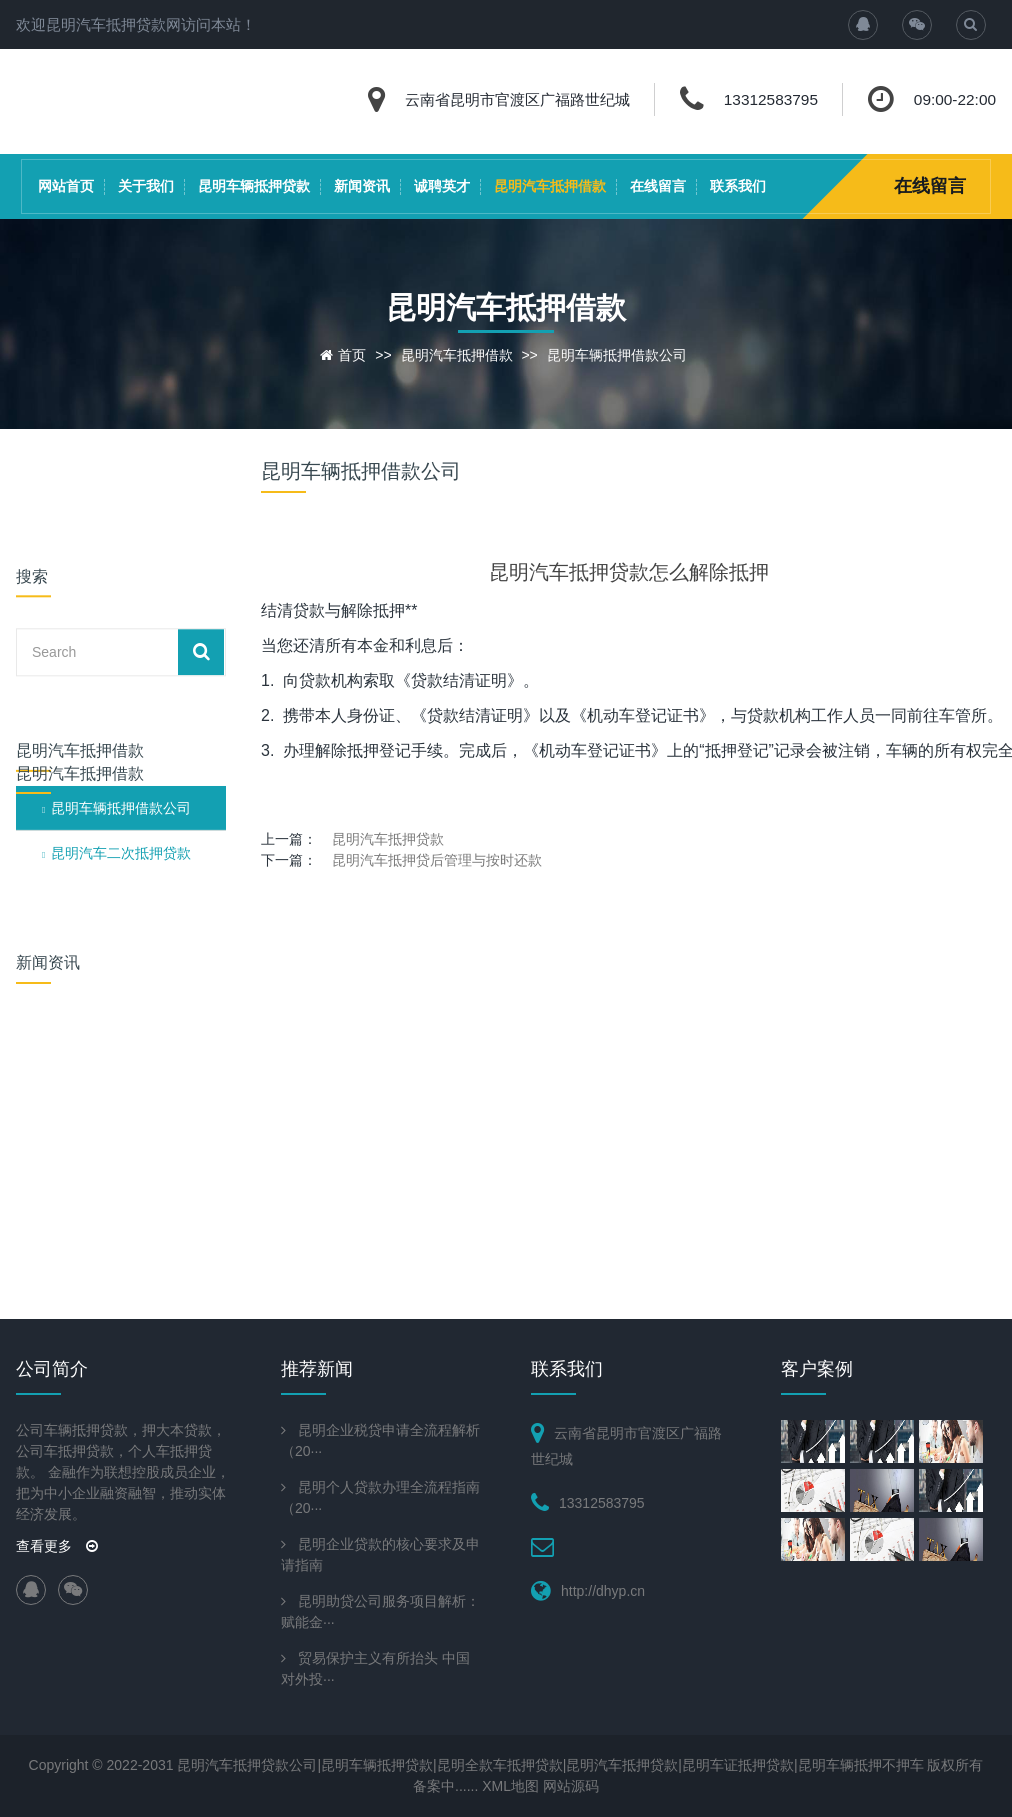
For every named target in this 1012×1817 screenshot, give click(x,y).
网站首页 (66, 186)
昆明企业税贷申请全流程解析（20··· (380, 1440)
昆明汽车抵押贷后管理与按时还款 (437, 860)
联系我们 (738, 186)
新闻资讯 (362, 186)
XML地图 (510, 1786)
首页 (352, 355)
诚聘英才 (442, 186)
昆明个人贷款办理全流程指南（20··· (380, 1497)
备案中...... (445, 1786)
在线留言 (658, 186)
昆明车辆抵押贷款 (254, 186)
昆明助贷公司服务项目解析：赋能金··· (380, 1611)
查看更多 (57, 1546)
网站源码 (571, 1786)
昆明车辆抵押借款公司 (617, 355)
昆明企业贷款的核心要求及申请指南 (380, 1554)
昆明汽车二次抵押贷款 (121, 715)
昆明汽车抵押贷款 (388, 839)
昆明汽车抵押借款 (550, 186)
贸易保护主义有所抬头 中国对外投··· (375, 1668)
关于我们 (146, 186)
